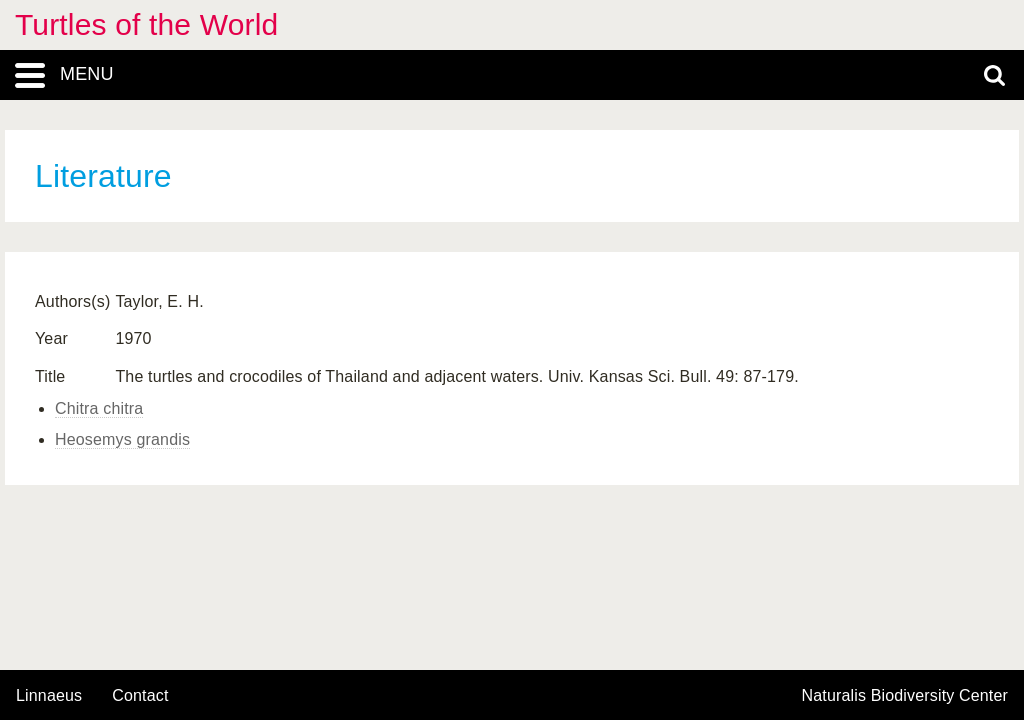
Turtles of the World (146, 24)
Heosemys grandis (122, 439)
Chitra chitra (99, 408)
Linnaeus (49, 696)
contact (140, 695)
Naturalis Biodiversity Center (905, 696)
